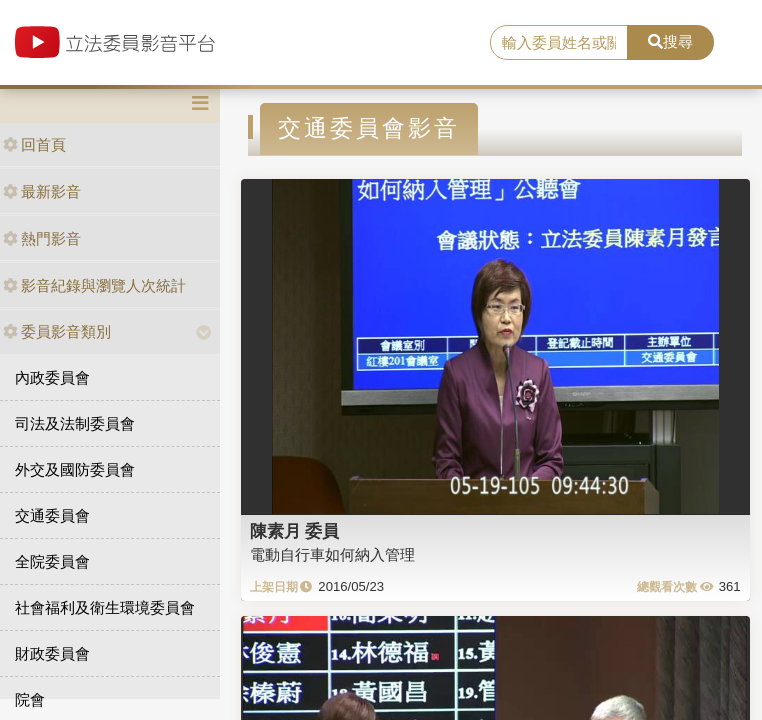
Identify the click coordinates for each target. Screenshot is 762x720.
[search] (559, 43)
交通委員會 (52, 515)
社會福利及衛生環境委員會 (105, 607)
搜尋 (670, 41)
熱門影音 (42, 238)
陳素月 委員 (295, 531)
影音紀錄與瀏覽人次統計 (94, 285)
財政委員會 (52, 653)
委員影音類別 (57, 331)
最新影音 (42, 191)
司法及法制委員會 (75, 423)
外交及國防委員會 (75, 469)
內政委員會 (52, 377)
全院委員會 (52, 561)
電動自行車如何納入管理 (332, 554)
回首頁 (34, 144)
